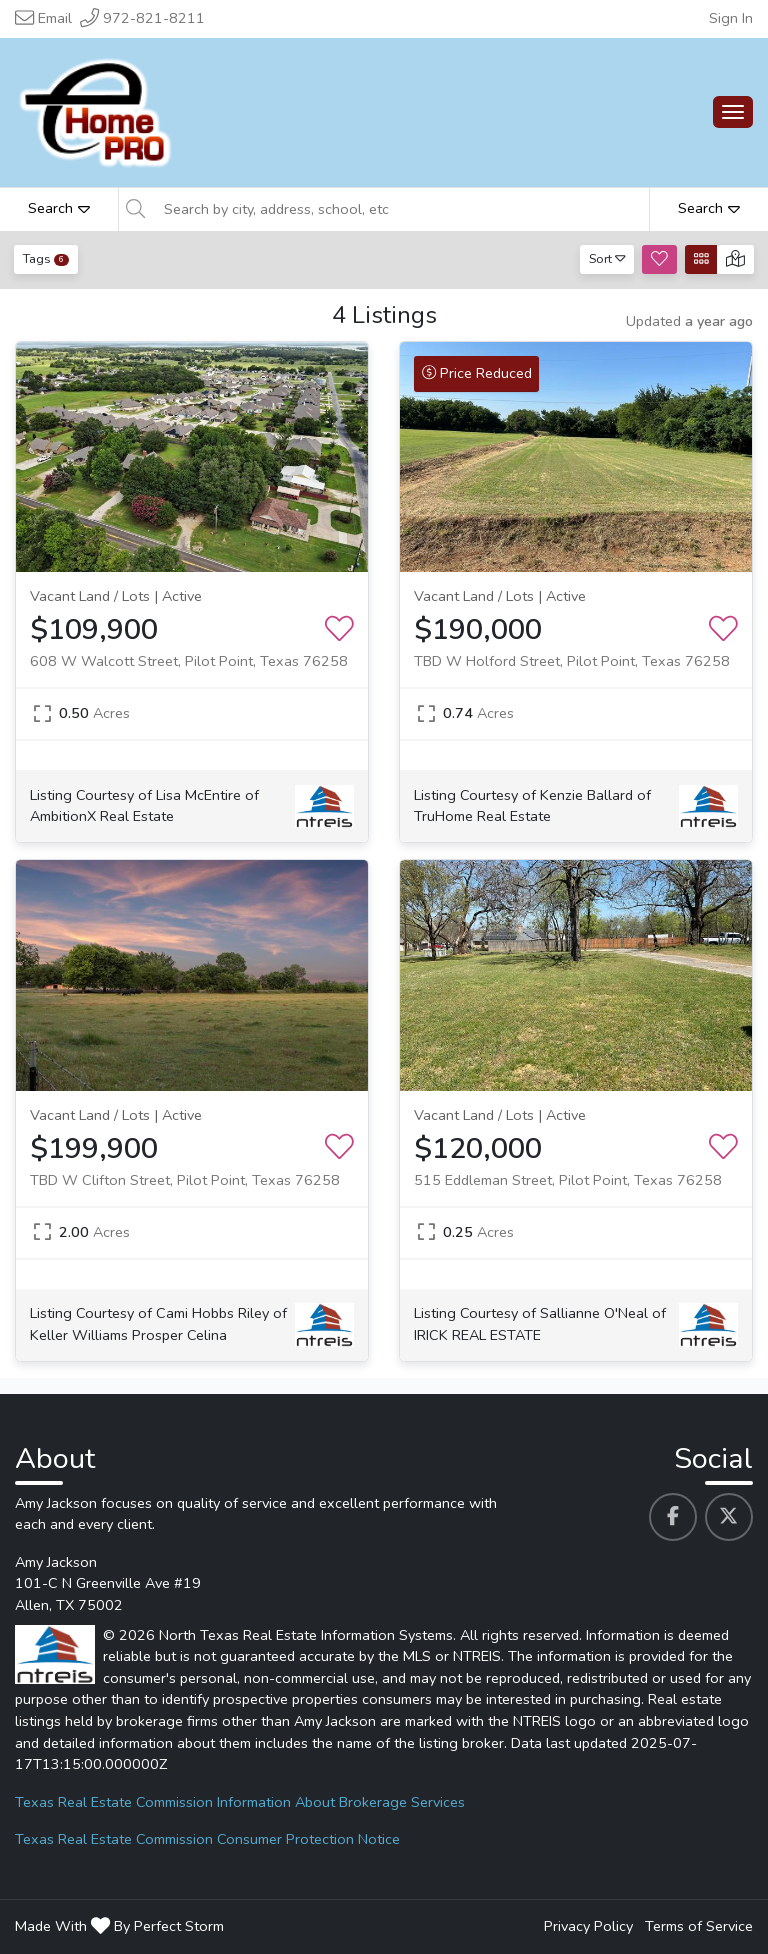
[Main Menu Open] (733, 112)
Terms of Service (699, 1926)
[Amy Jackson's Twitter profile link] (729, 1517)
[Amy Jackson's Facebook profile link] (673, 1517)
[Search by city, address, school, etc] (400, 209)
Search (59, 208)
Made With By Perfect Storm (119, 1926)
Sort (607, 258)
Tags (46, 258)
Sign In (731, 18)
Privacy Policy (588, 1926)
